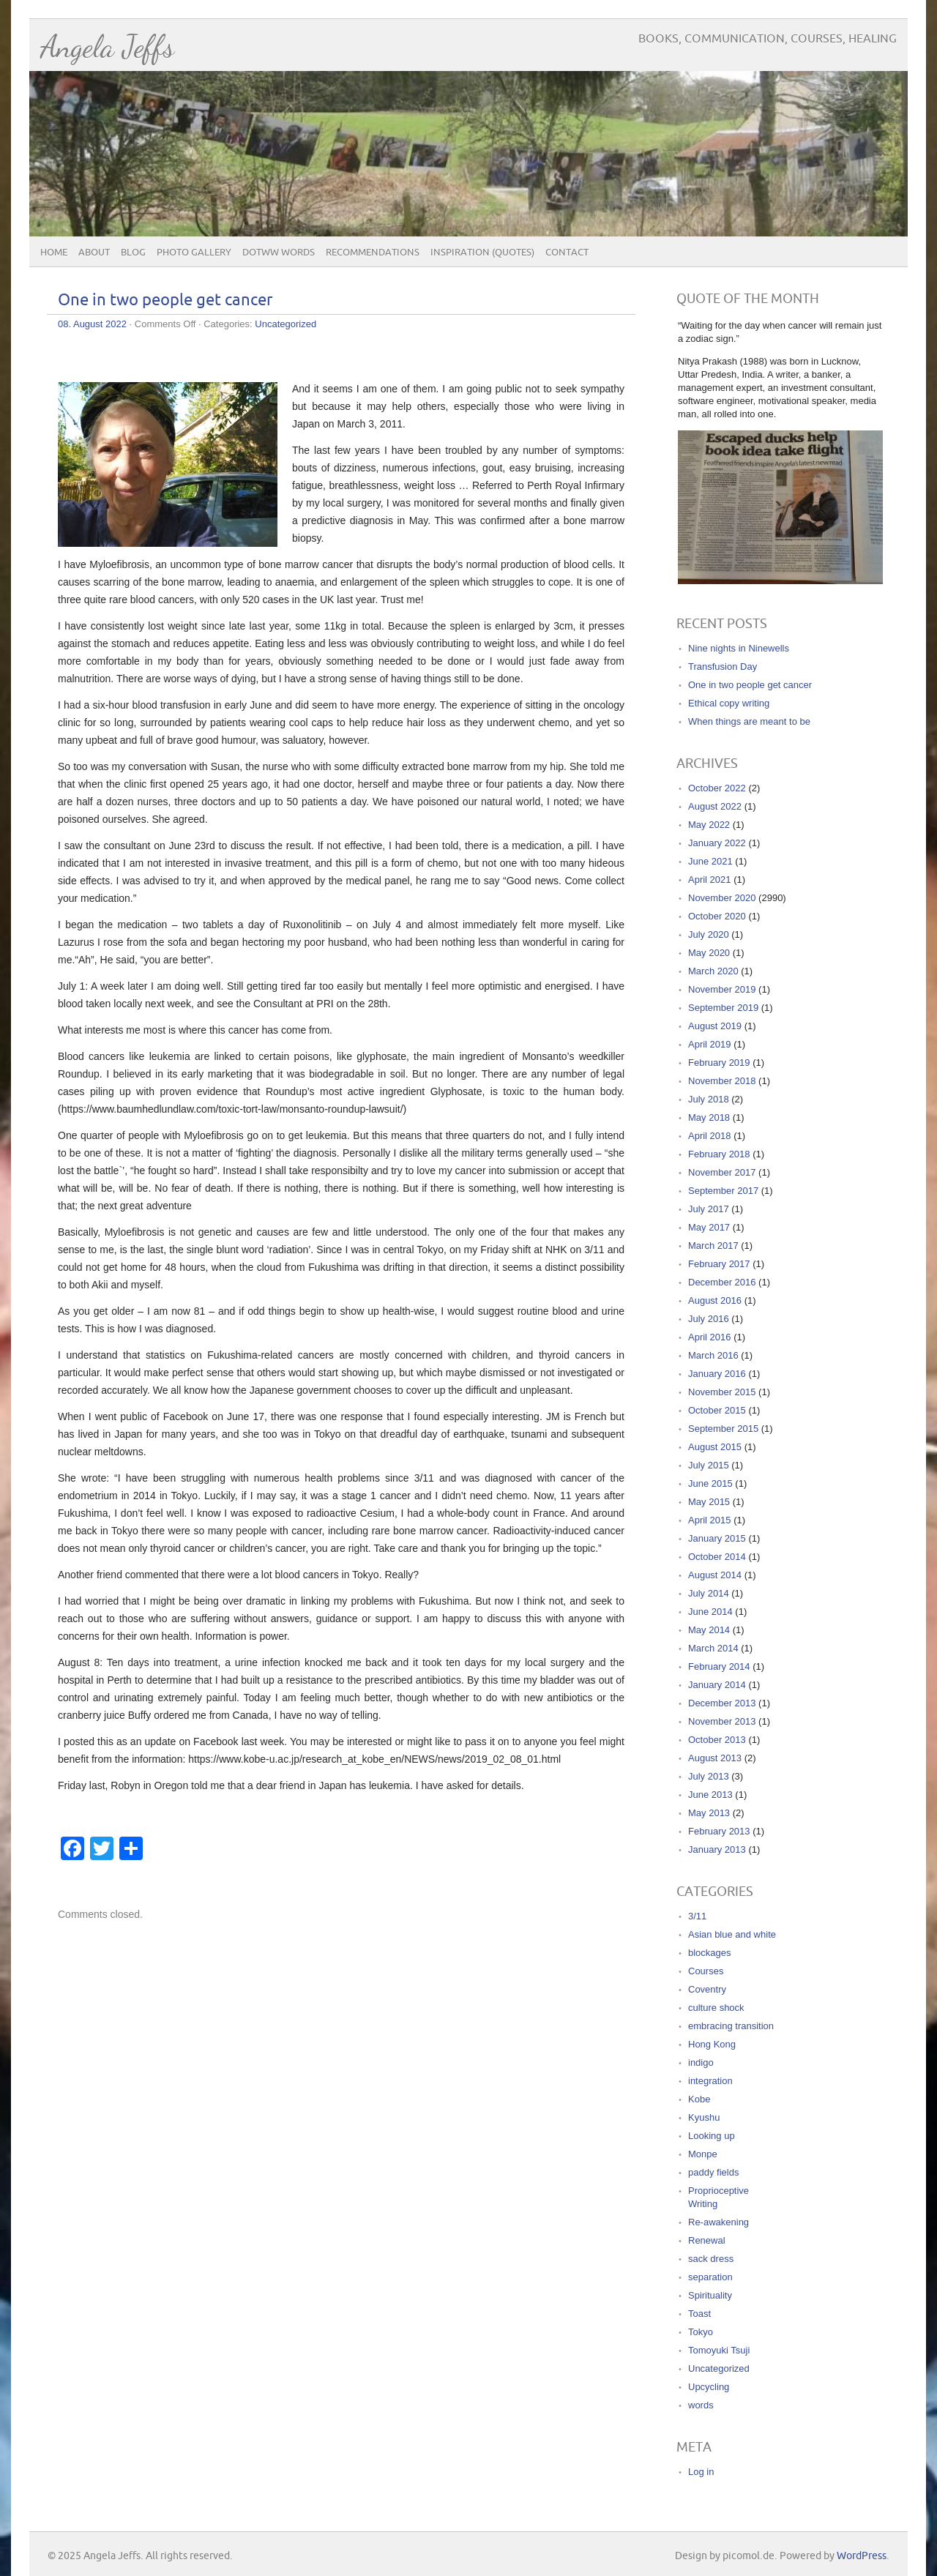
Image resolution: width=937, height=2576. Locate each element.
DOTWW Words (278, 252)
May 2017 (709, 1227)
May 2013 (709, 1812)
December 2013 (722, 1703)
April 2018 (709, 1135)
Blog (133, 252)
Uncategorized (285, 323)
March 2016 (713, 1355)
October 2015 (717, 1410)
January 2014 (717, 1684)
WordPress (861, 2555)
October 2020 (717, 916)
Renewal (706, 2240)
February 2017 (719, 1263)
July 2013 (708, 1776)
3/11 (697, 1916)
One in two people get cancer (165, 300)
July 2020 (708, 934)
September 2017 (723, 1190)
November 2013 (722, 1721)
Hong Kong (712, 2044)
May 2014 (709, 1629)
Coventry (707, 1989)
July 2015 (708, 1465)
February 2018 (719, 1154)
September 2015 (723, 1428)
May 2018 (709, 1117)
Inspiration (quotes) (482, 252)
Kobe (699, 2099)
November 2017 (722, 1172)
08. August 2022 (92, 323)
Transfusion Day (722, 666)
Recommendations (372, 252)
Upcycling (708, 2386)
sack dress (710, 2258)
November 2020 (722, 897)
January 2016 (717, 1373)
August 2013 (715, 1757)
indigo (701, 2062)
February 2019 (719, 1062)
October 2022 (717, 788)
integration (710, 2080)
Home (53, 252)
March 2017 (713, 1245)
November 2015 (722, 1391)
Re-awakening (718, 2222)
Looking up (711, 2135)
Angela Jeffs (107, 46)
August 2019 (715, 1025)
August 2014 (715, 1574)
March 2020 (713, 971)
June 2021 (710, 861)
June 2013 (710, 1794)
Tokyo (700, 2331)
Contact (567, 252)
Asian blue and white (732, 1934)
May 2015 (709, 1501)
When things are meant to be (749, 721)
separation (710, 2276)
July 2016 (708, 1318)
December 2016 (722, 1282)
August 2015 (715, 1446)
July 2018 (708, 1099)
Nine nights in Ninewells (738, 648)
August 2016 (715, 1300)
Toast (699, 2313)
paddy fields (713, 2172)
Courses (705, 1970)
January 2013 (717, 1849)
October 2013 (717, 1739)
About (94, 252)
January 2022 (717, 842)
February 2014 (719, 1666)
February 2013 (719, 1831)
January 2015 (717, 1538)
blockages (709, 1952)
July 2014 (708, 1593)
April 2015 (709, 1520)
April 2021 (709, 879)
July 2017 (708, 1208)
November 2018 (722, 1080)
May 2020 (709, 952)
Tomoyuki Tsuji (719, 2350)
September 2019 (723, 1007)
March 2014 (713, 1648)
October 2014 (717, 1556)
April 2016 (709, 1337)
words (701, 2405)
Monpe (702, 2153)
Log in (701, 2471)
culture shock (716, 2007)
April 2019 (709, 1044)
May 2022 (709, 824)
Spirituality (710, 2295)
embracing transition (731, 2025)
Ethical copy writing (728, 703)
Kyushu (704, 2117)
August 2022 (715, 806)
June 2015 (710, 1483)
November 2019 (722, 989)
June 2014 (710, 1611)
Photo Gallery (194, 252)
